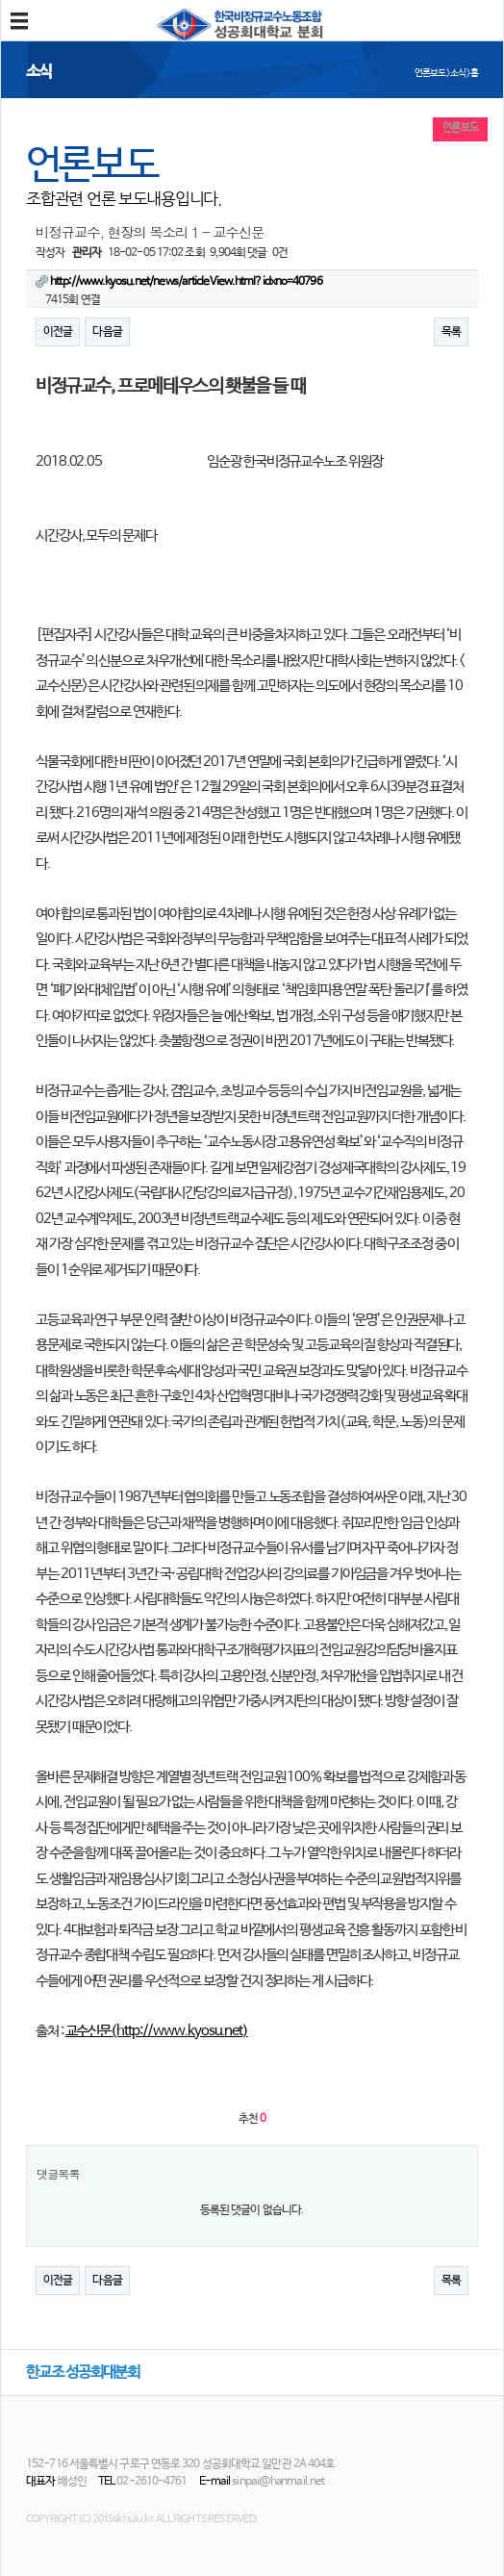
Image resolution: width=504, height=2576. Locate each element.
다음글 (106, 332)
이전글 (57, 332)
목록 (451, 332)
